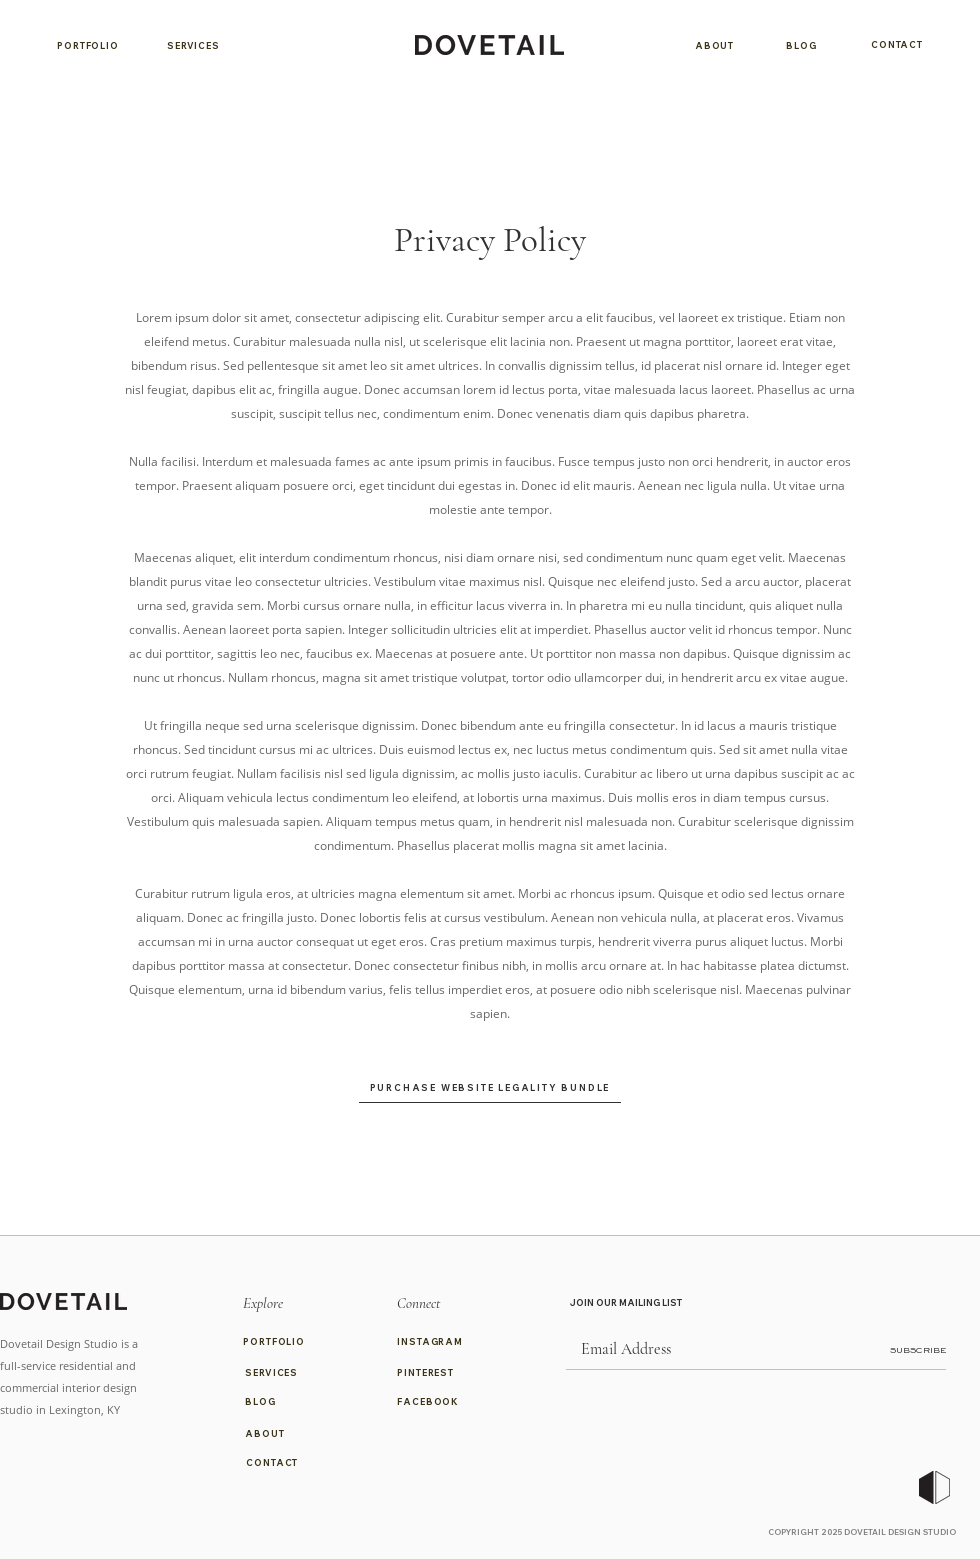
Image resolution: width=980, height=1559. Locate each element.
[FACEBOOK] (435, 1401)
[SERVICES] (193, 45)
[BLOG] (801, 45)
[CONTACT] (897, 45)
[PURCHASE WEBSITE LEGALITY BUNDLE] (490, 1087)
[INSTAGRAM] (435, 1341)
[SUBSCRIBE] (895, 1351)
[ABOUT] (714, 45)
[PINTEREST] (435, 1372)
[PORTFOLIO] (88, 45)
